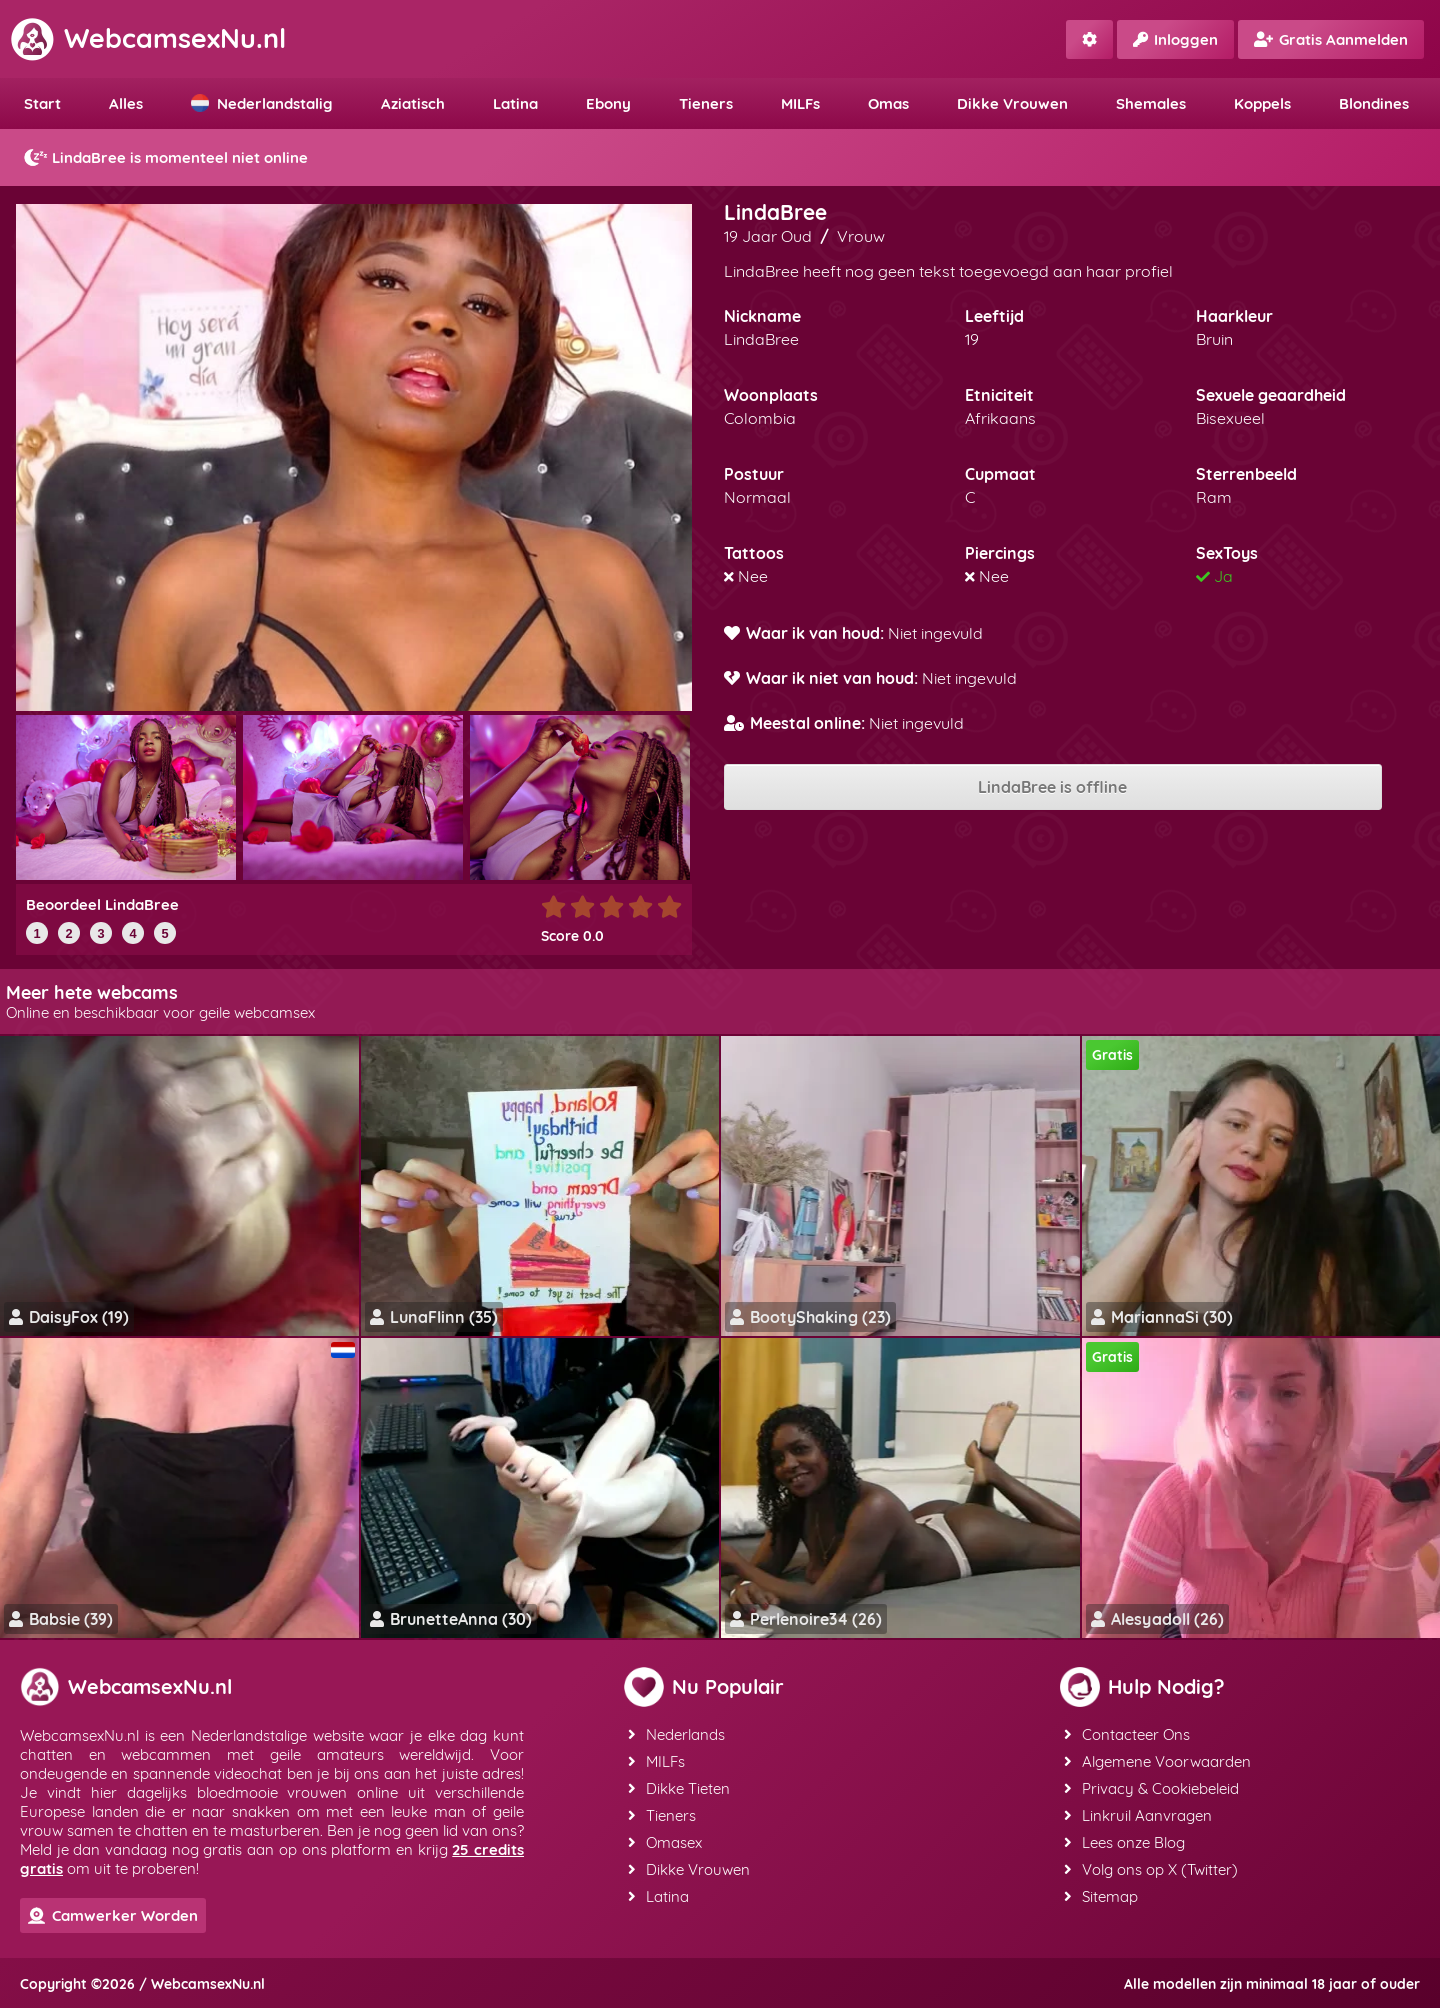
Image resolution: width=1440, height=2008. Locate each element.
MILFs (800, 103)
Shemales (1151, 103)
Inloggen (1175, 39)
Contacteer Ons (1127, 1734)
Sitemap (1101, 1896)
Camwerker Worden (113, 1915)
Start (42, 103)
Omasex (665, 1842)
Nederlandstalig (262, 103)
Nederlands (676, 1734)
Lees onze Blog (1124, 1842)
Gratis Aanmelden (1331, 39)
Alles (126, 103)
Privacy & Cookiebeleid (1151, 1788)
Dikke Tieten (679, 1788)
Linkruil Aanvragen (1138, 1815)
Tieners (706, 103)
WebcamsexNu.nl (148, 38)
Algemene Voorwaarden (1157, 1761)
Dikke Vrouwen (1012, 103)
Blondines (1374, 103)
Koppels (1262, 103)
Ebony (608, 103)
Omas (888, 103)
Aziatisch (413, 103)
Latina (515, 103)
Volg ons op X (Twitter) (1151, 1869)
